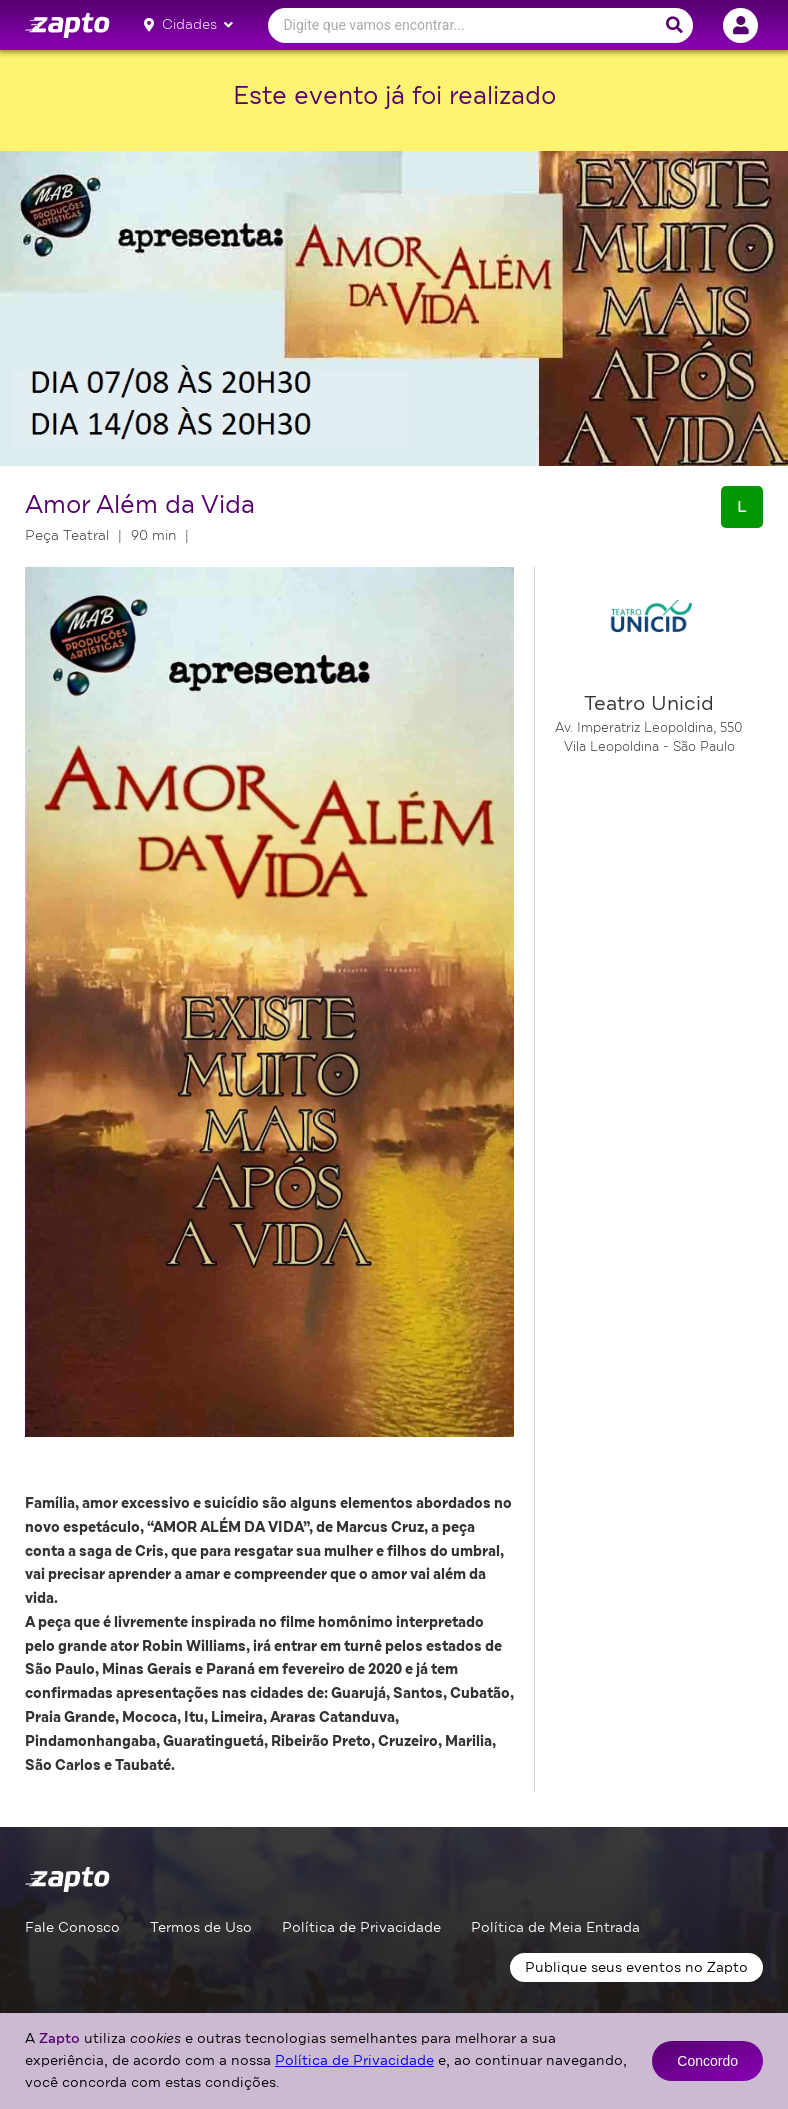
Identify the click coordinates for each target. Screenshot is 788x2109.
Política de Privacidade (361, 1927)
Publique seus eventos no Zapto (636, 1967)
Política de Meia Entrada (555, 1927)
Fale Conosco (72, 1927)
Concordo (707, 2061)
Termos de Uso (201, 1927)
